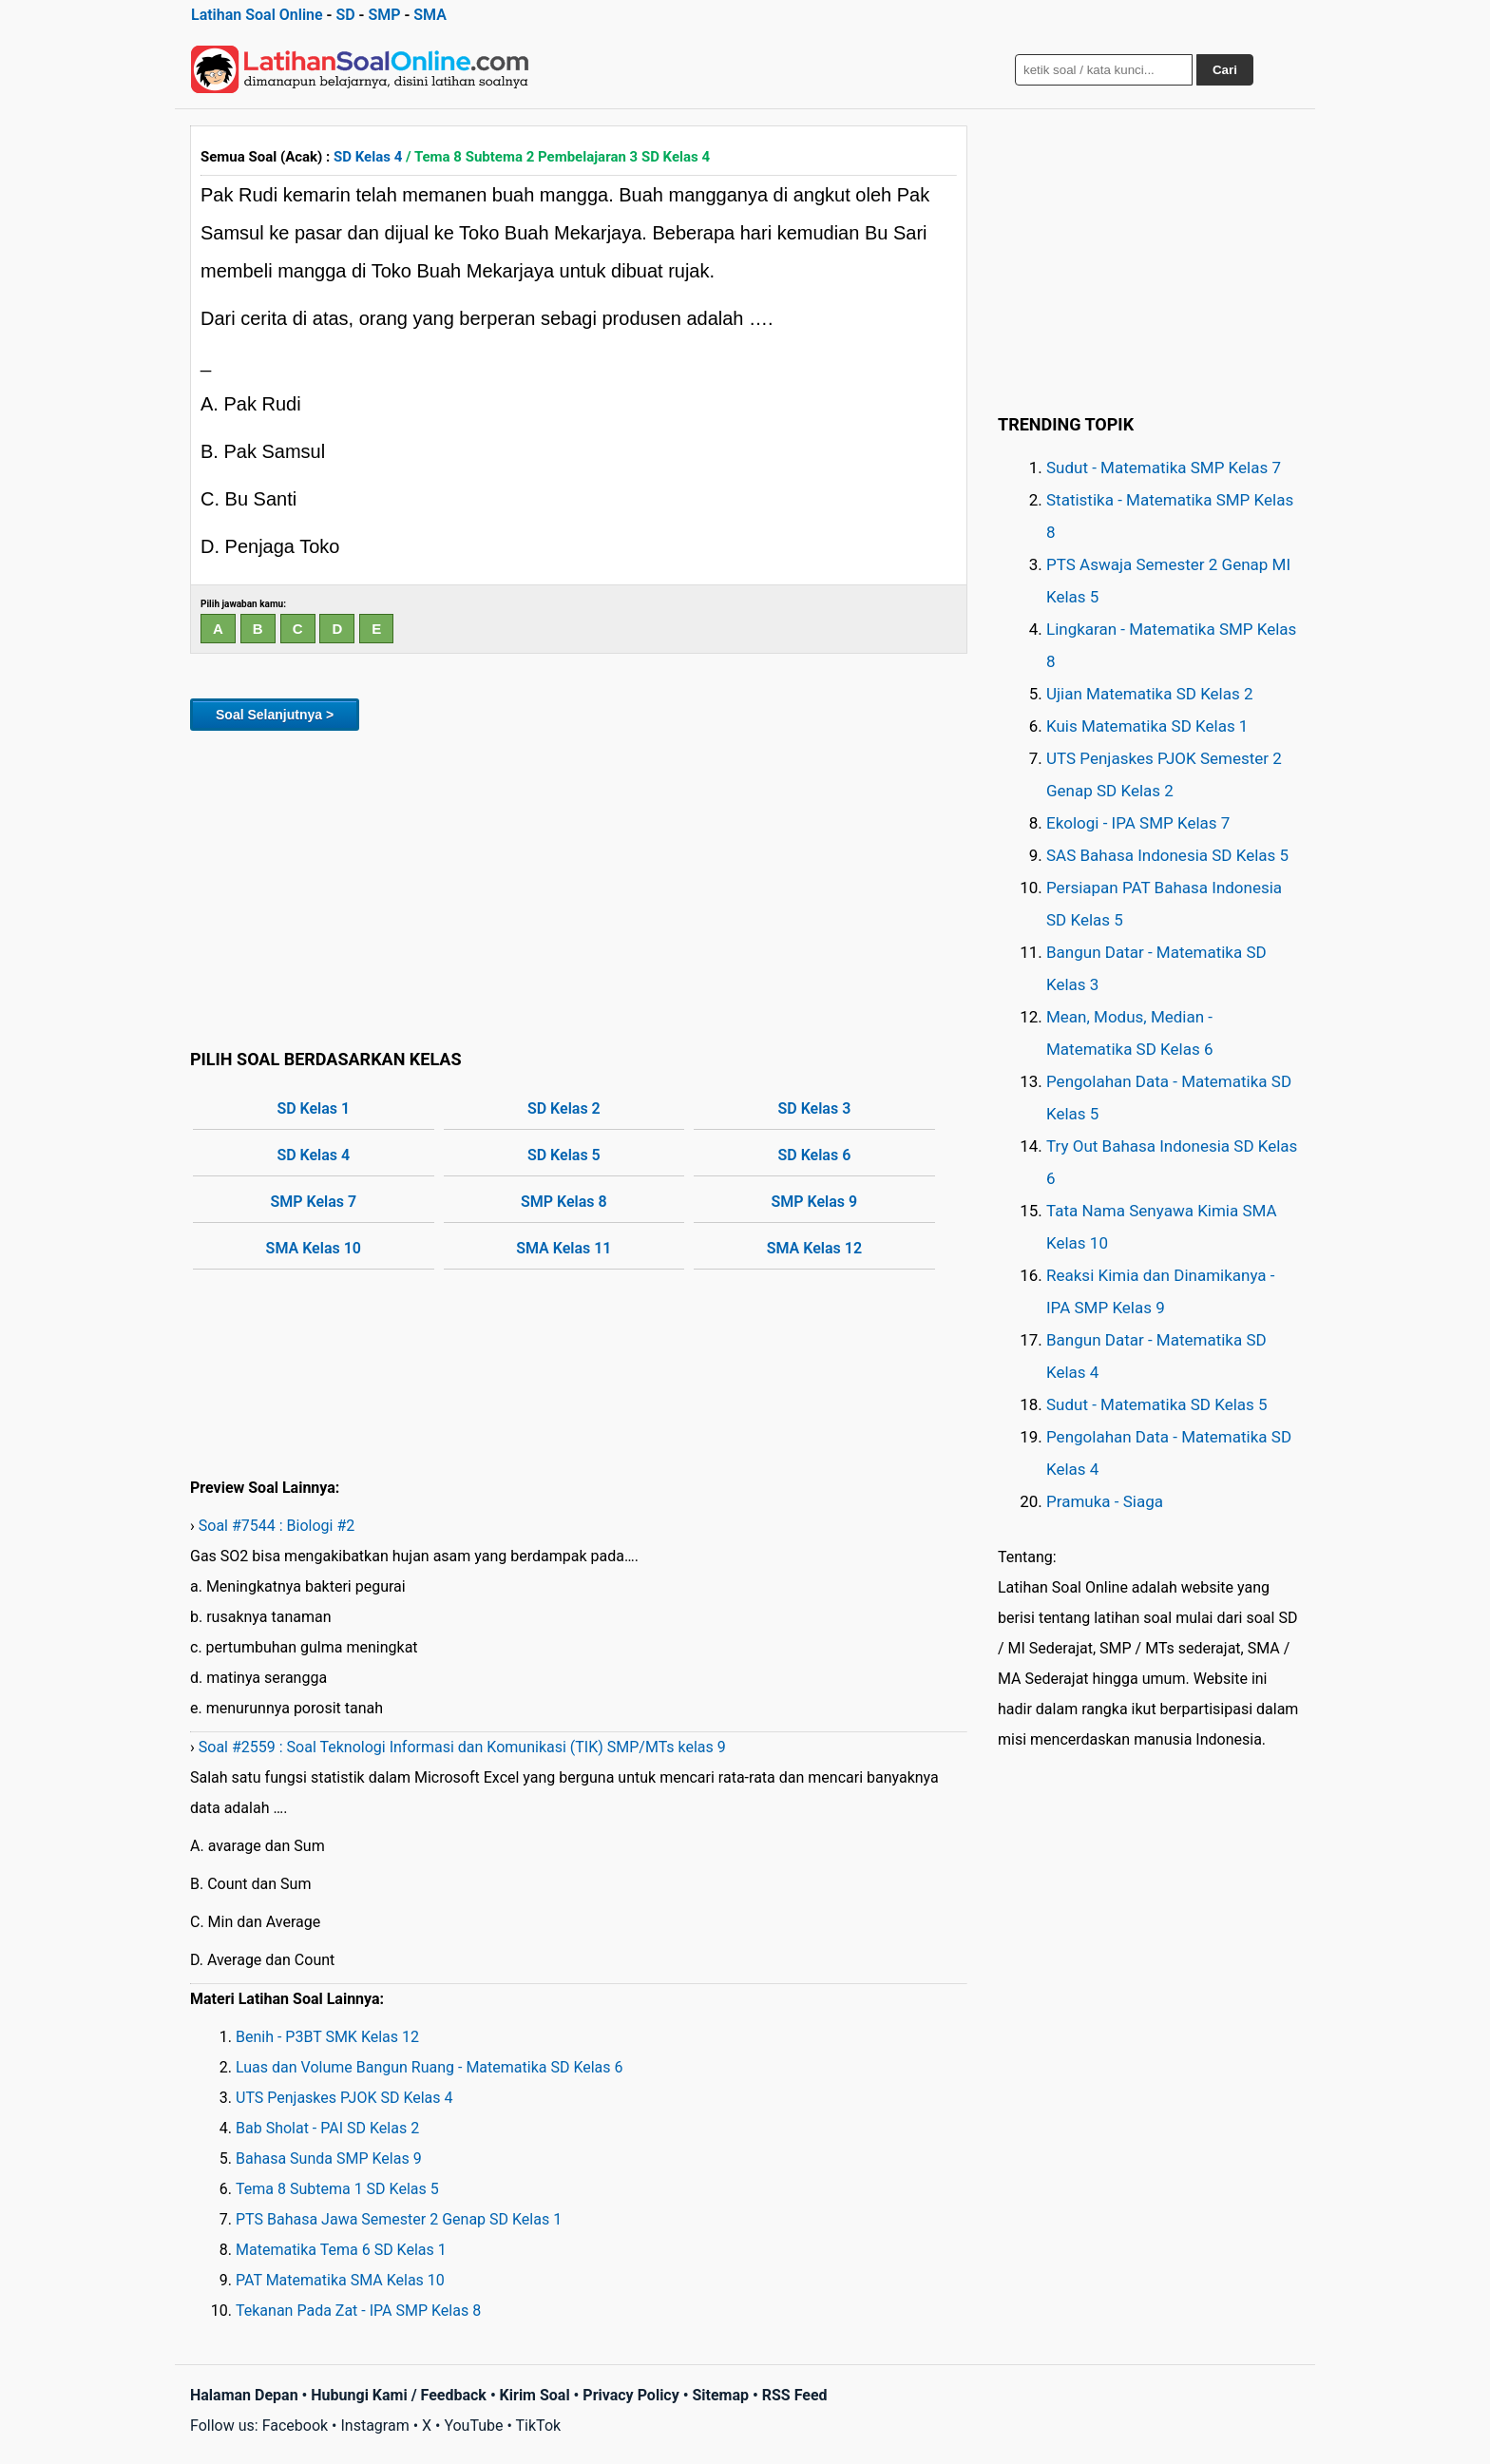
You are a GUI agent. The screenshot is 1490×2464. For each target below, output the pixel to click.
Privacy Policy (630, 2395)
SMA (430, 15)
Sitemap (720, 2395)
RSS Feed (795, 2395)
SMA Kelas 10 (313, 1248)
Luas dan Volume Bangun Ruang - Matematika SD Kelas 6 (429, 2067)
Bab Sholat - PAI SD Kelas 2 (327, 2128)
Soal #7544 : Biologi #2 (277, 1526)
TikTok (539, 2425)
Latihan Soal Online (257, 15)
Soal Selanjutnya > (275, 714)
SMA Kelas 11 (563, 1248)
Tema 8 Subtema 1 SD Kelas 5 (337, 2189)
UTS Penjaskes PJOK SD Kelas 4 (344, 2098)
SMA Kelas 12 (814, 1248)
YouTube (473, 2425)
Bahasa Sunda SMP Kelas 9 (329, 2158)
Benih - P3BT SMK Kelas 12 (327, 2037)
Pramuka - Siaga (1104, 1501)
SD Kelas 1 (313, 1108)
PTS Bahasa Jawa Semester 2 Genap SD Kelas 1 (399, 2219)
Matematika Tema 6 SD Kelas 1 (341, 2250)
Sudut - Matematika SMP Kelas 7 (1163, 467)
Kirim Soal (535, 2395)
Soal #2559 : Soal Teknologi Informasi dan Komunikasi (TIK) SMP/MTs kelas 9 (462, 1747)
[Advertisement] (579, 887)
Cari (1225, 70)
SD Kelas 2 (564, 1108)
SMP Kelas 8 (564, 1202)
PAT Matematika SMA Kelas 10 (340, 2280)
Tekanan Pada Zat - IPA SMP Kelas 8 (358, 2311)
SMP (384, 15)
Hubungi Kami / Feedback (399, 2395)
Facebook (295, 2425)
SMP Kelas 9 (815, 1202)
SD (344, 15)
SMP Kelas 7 (313, 1202)
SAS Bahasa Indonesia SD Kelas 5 (1167, 855)
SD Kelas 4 (368, 156)
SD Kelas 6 (813, 1155)
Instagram (374, 2425)
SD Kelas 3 (813, 1108)
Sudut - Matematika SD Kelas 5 (1157, 1404)
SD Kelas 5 (564, 1155)
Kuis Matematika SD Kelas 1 (1147, 725)
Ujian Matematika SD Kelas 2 (1149, 693)
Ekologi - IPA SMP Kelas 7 (1138, 822)
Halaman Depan (244, 2395)
